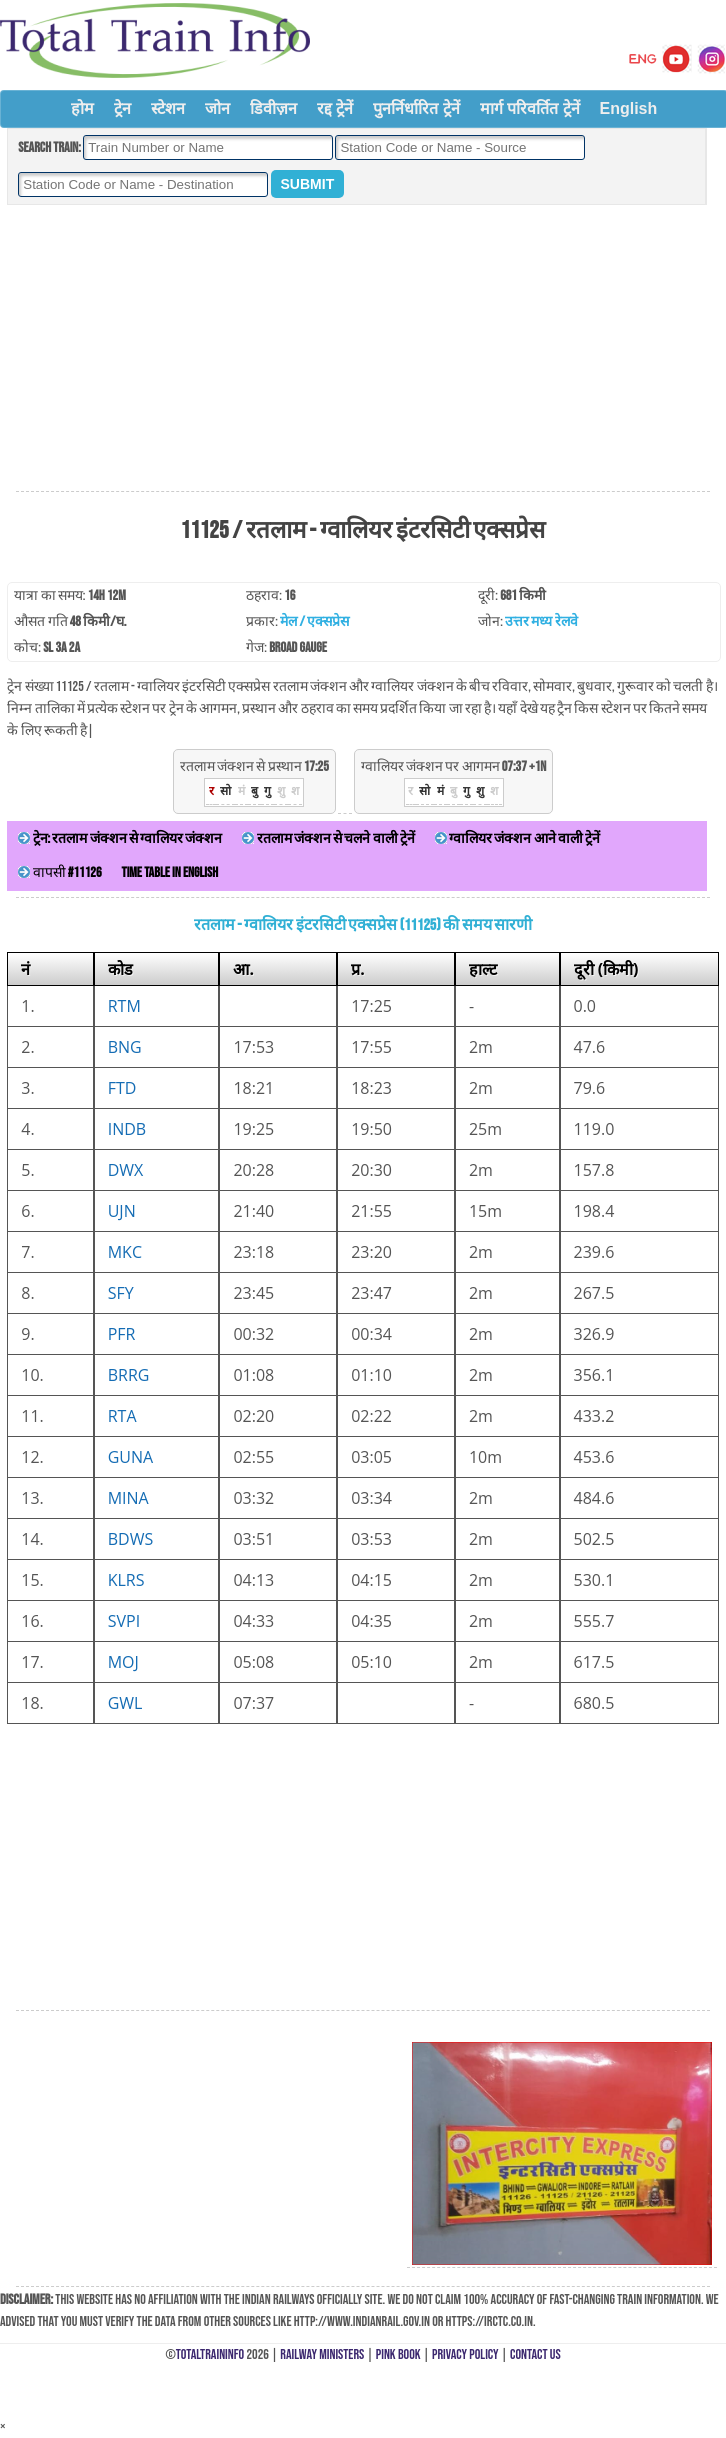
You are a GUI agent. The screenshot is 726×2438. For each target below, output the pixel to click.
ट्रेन (122, 108)
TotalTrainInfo (210, 2354)
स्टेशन (168, 108)
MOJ (123, 1662)
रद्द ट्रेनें (335, 108)
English (629, 108)
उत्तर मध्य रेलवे (541, 621)
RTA (122, 1416)
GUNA (130, 1457)
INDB (127, 1129)
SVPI (124, 1621)
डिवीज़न (273, 108)
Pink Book (398, 2354)
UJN (122, 1211)
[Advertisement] (363, 349)
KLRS (126, 1580)
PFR (122, 1334)
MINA (128, 1498)
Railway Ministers (322, 2354)
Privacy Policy (465, 2354)
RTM (124, 1006)
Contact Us (535, 2354)
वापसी (59, 872)
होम (82, 108)
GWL (125, 1703)
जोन (217, 108)
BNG (125, 1047)
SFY (121, 1293)
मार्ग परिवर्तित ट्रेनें (530, 108)
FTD (122, 1088)
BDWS (131, 1539)
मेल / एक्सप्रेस (314, 621)
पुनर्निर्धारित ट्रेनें (416, 108)
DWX (126, 1170)
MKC (125, 1252)
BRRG (129, 1375)
